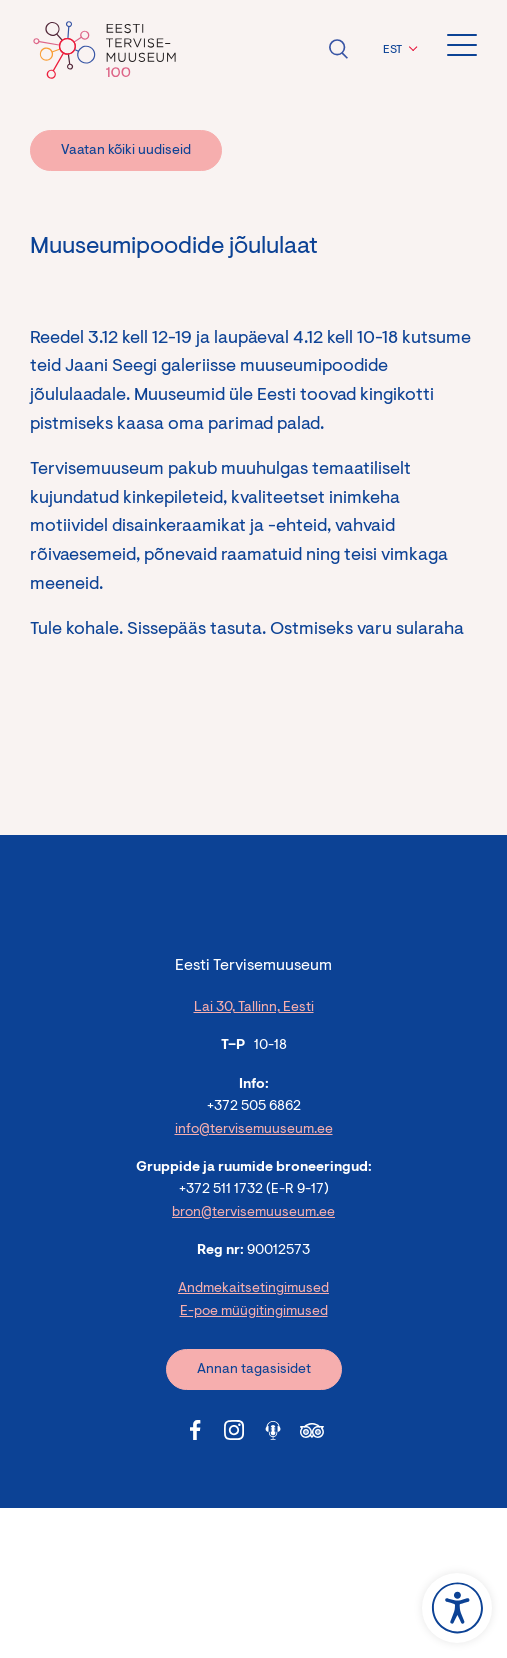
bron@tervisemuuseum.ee (253, 1213)
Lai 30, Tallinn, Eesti (254, 1008)
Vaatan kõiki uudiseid (126, 151)
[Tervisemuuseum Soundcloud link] (273, 1430)
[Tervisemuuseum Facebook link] (195, 1430)
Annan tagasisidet (254, 1370)
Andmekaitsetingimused (253, 1289)
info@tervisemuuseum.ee (254, 1130)
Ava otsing (338, 49)
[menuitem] (397, 50)
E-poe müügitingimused (254, 1312)
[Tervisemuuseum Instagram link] (234, 1430)
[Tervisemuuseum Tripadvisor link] (312, 1430)
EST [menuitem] (392, 50)
